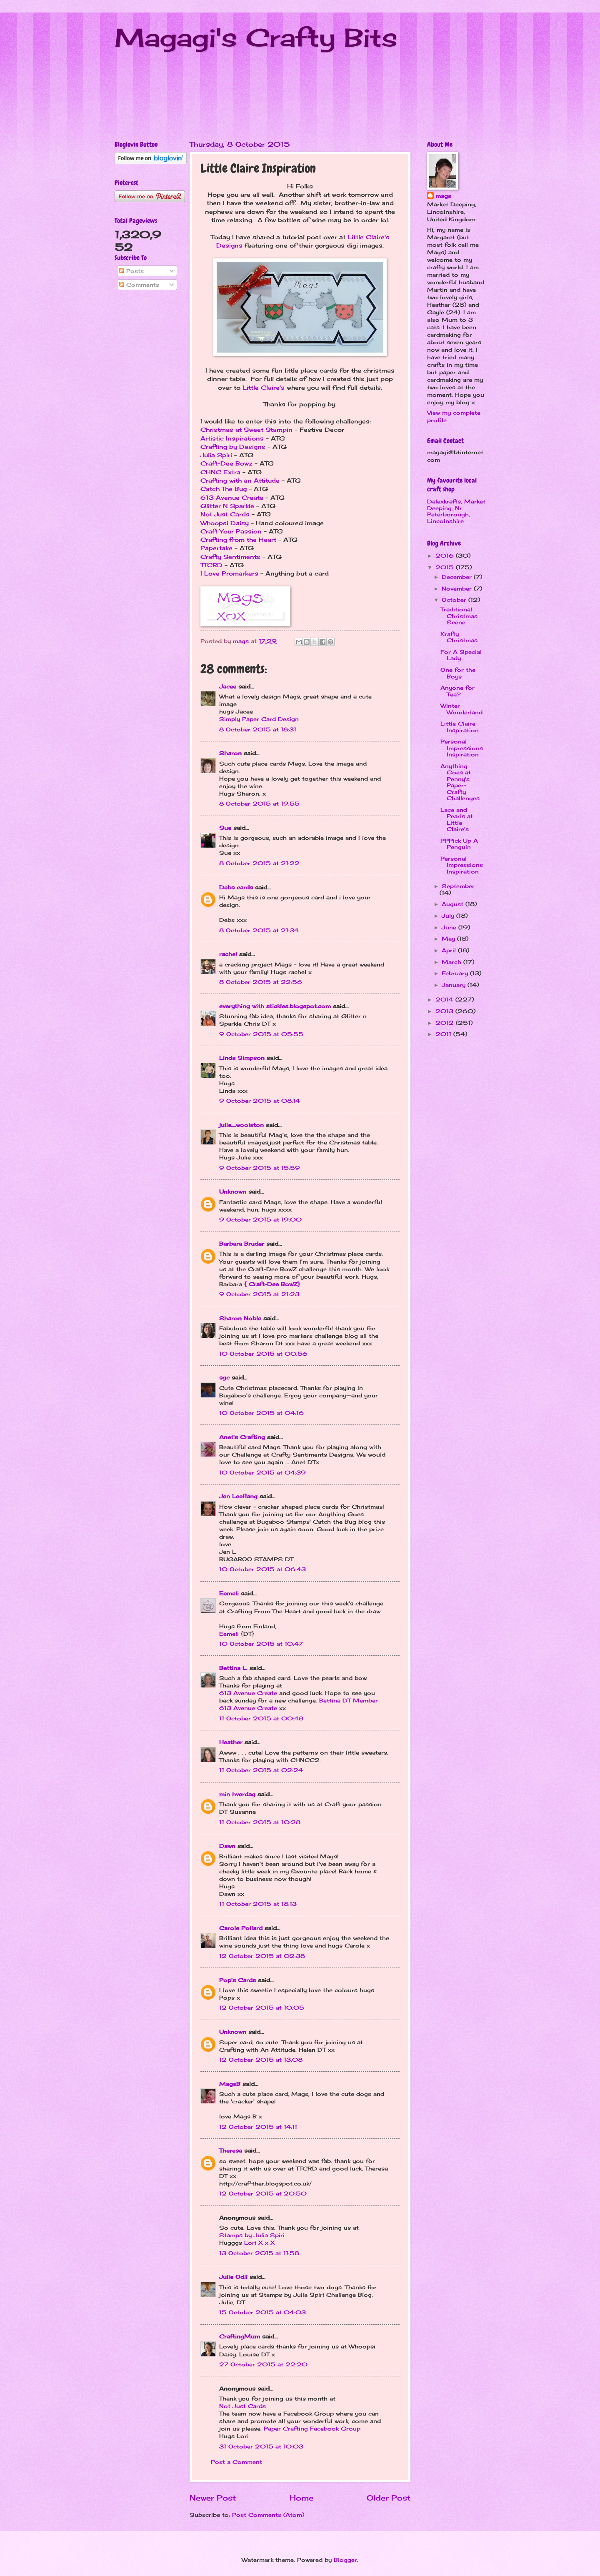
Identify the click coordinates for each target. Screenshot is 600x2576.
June (450, 927)
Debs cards (236, 887)
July (449, 915)
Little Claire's (263, 387)
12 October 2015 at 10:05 (261, 2007)
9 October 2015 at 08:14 (259, 1100)
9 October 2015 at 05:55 (261, 1034)
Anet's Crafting (242, 1437)
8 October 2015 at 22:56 (260, 982)
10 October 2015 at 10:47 (261, 1643)
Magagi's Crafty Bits (256, 37)
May (449, 938)
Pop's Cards (237, 1980)
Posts (131, 271)
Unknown (232, 1191)
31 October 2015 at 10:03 (261, 2446)
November (458, 588)
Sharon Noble (240, 1318)
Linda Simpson (242, 1057)
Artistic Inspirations (232, 438)
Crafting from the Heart (238, 539)
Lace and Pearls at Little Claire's (456, 819)
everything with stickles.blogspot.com (275, 1006)
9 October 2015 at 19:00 (260, 1219)
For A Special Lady (461, 654)
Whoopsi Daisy (224, 523)
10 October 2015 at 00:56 (263, 1353)
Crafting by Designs (232, 446)
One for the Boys (457, 672)
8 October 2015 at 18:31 (257, 729)
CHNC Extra (220, 472)
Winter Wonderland (461, 708)
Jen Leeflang (238, 1496)
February (456, 973)
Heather (230, 1742)
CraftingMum (239, 2336)
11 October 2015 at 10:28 (259, 1822)
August (453, 904)
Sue (225, 827)
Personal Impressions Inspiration (461, 748)
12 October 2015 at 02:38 (262, 1956)
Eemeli (229, 1593)
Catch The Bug (223, 489)
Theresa (230, 2150)
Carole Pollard (240, 1928)
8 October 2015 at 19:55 (259, 803)
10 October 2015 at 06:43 (262, 1569)
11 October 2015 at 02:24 (261, 1770)
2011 (444, 1034)
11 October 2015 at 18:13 (258, 1903)
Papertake (216, 548)
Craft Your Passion (231, 531)
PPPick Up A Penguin (459, 843)
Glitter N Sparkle (227, 506)
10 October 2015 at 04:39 (262, 1472)
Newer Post (213, 2497)
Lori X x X (259, 2242)
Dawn (227, 1846)
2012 (445, 1022)
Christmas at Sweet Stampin (246, 429)
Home (301, 2497)
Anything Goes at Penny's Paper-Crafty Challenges (460, 782)
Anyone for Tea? (457, 690)
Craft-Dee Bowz (226, 463)
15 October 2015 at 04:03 (262, 2312)
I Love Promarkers (229, 573)
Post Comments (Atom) (268, 2514)
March (452, 962)
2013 (445, 1011)
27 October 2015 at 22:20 (263, 2364)
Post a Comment (236, 2461)
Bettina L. (233, 1668)
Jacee (227, 686)
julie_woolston (241, 1125)
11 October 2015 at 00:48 (261, 1718)
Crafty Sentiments (230, 556)
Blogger (345, 2559)
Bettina (329, 1700)
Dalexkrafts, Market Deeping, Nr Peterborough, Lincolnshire (456, 511)
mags (443, 196)
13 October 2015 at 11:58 (259, 2253)
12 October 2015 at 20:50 (263, 2193)
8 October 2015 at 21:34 (259, 930)
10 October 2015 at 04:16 (261, 1412)
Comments (139, 284)
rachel (228, 954)
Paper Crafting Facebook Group (312, 2428)
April (450, 950)
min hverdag (237, 1794)
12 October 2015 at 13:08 (260, 2059)
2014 (445, 999)
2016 (445, 555)
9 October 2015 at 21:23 (259, 1294)
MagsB (229, 2083)
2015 (445, 567)
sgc (224, 1377)
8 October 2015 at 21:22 (259, 863)
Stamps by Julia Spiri (252, 2235)
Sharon (230, 753)
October (455, 599)
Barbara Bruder (241, 1243)
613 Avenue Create (231, 497)
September (458, 886)
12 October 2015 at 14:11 (258, 2126)
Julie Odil (233, 2276)
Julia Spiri (216, 455)
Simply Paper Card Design (259, 719)
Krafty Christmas (459, 637)
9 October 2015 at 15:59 (259, 1167)
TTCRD (211, 565)
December (458, 576)
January (455, 984)
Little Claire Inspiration (459, 726)
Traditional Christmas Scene (459, 616)
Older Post (388, 2497)
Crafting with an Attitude (240, 480)
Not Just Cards (225, 514)
